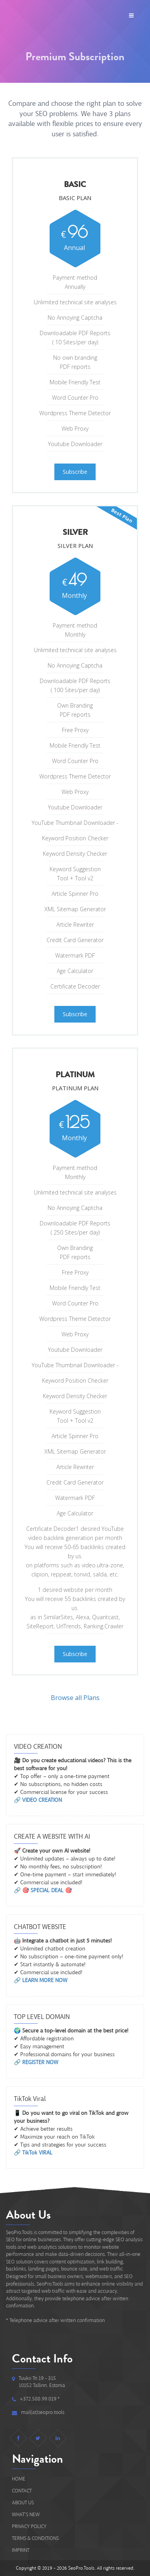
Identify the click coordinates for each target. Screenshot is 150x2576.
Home (18, 2478)
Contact (22, 2490)
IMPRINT (20, 2550)
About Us (23, 2502)
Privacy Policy (29, 2526)
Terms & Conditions (35, 2538)
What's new (26, 2514)
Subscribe (75, 471)
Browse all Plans (75, 1697)
